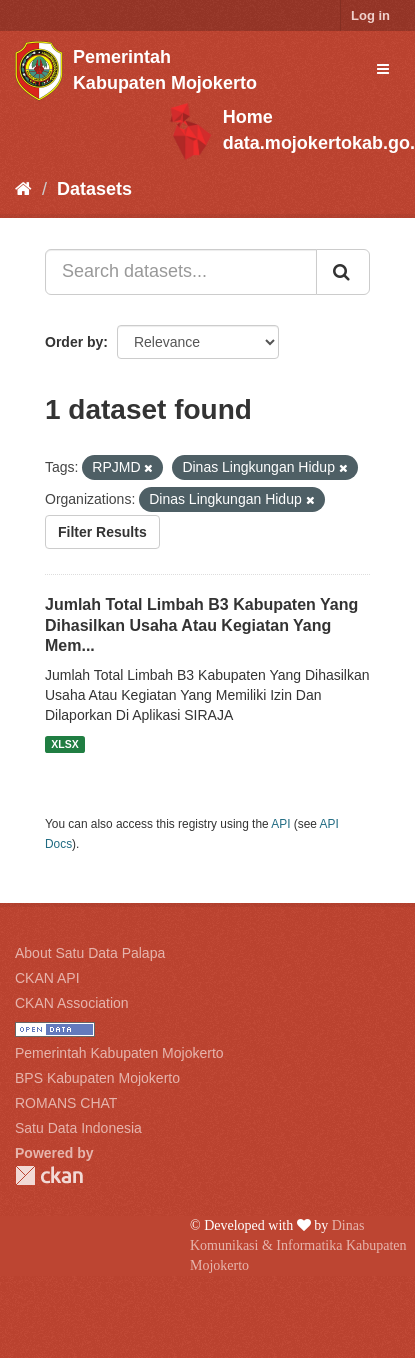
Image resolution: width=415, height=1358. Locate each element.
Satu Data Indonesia (78, 1128)
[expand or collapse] (383, 69)
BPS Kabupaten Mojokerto (97, 1078)
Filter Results (102, 532)
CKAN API (47, 978)
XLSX (64, 744)
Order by (74, 342)
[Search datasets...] (181, 272)
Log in (370, 15)
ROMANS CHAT (66, 1103)
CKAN (49, 1175)
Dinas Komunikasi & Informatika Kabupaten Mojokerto (298, 1245)
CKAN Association (72, 1003)
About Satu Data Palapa (90, 953)
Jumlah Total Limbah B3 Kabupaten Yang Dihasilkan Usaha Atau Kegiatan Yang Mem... (201, 625)
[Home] (23, 189)
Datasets (94, 189)
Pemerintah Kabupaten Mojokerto (119, 1053)
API (280, 824)
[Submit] (343, 272)
